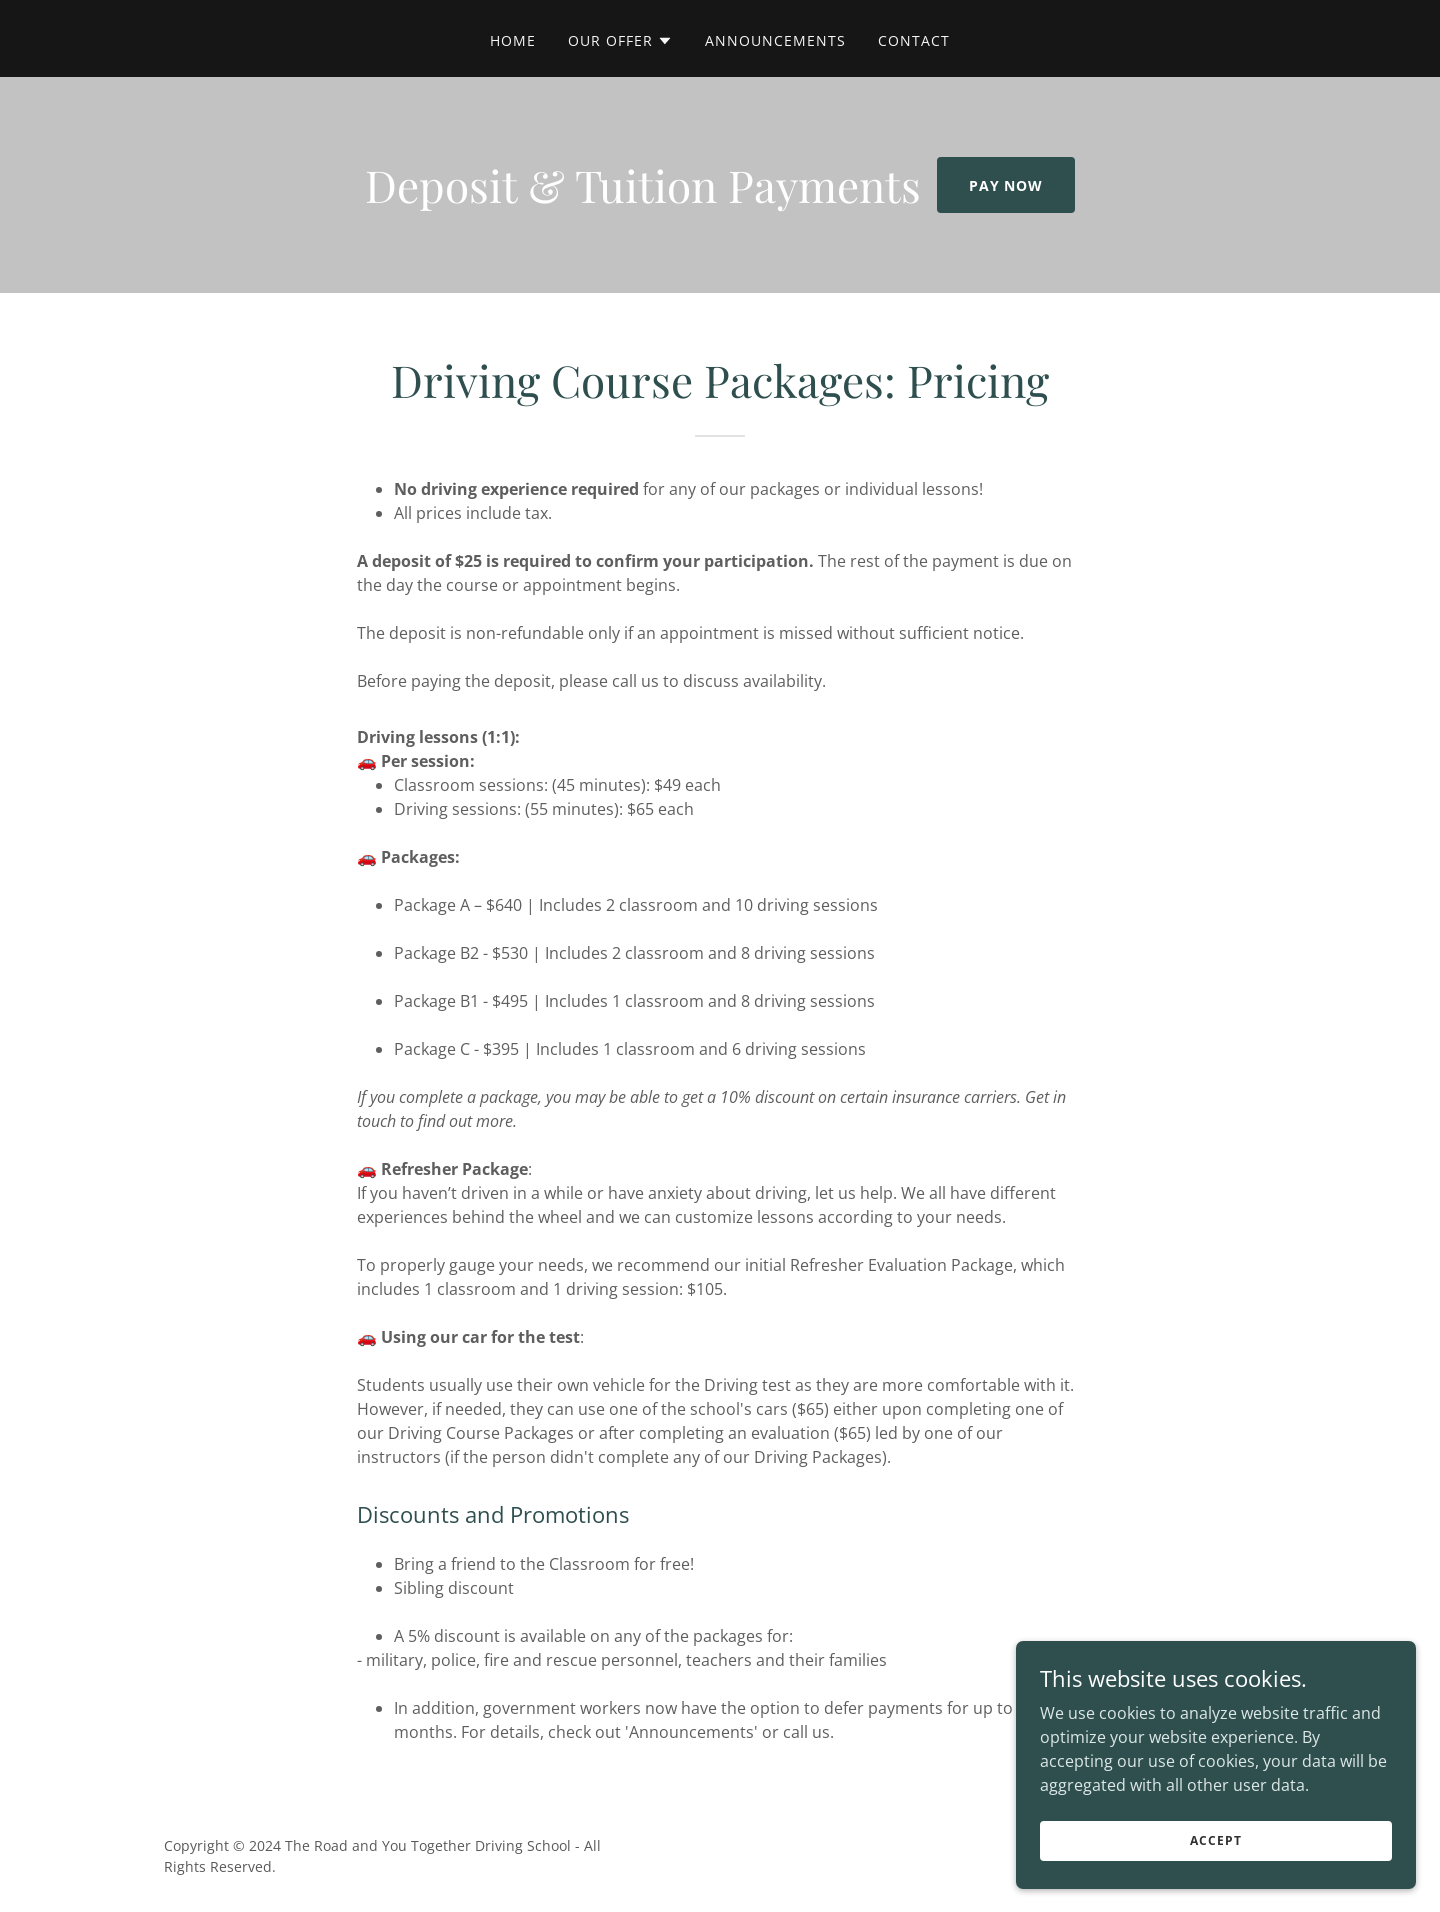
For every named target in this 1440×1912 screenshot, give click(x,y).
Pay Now (1006, 185)
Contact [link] (914, 40)
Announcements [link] (775, 40)
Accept (1215, 1840)
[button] (620, 41)
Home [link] (513, 40)
